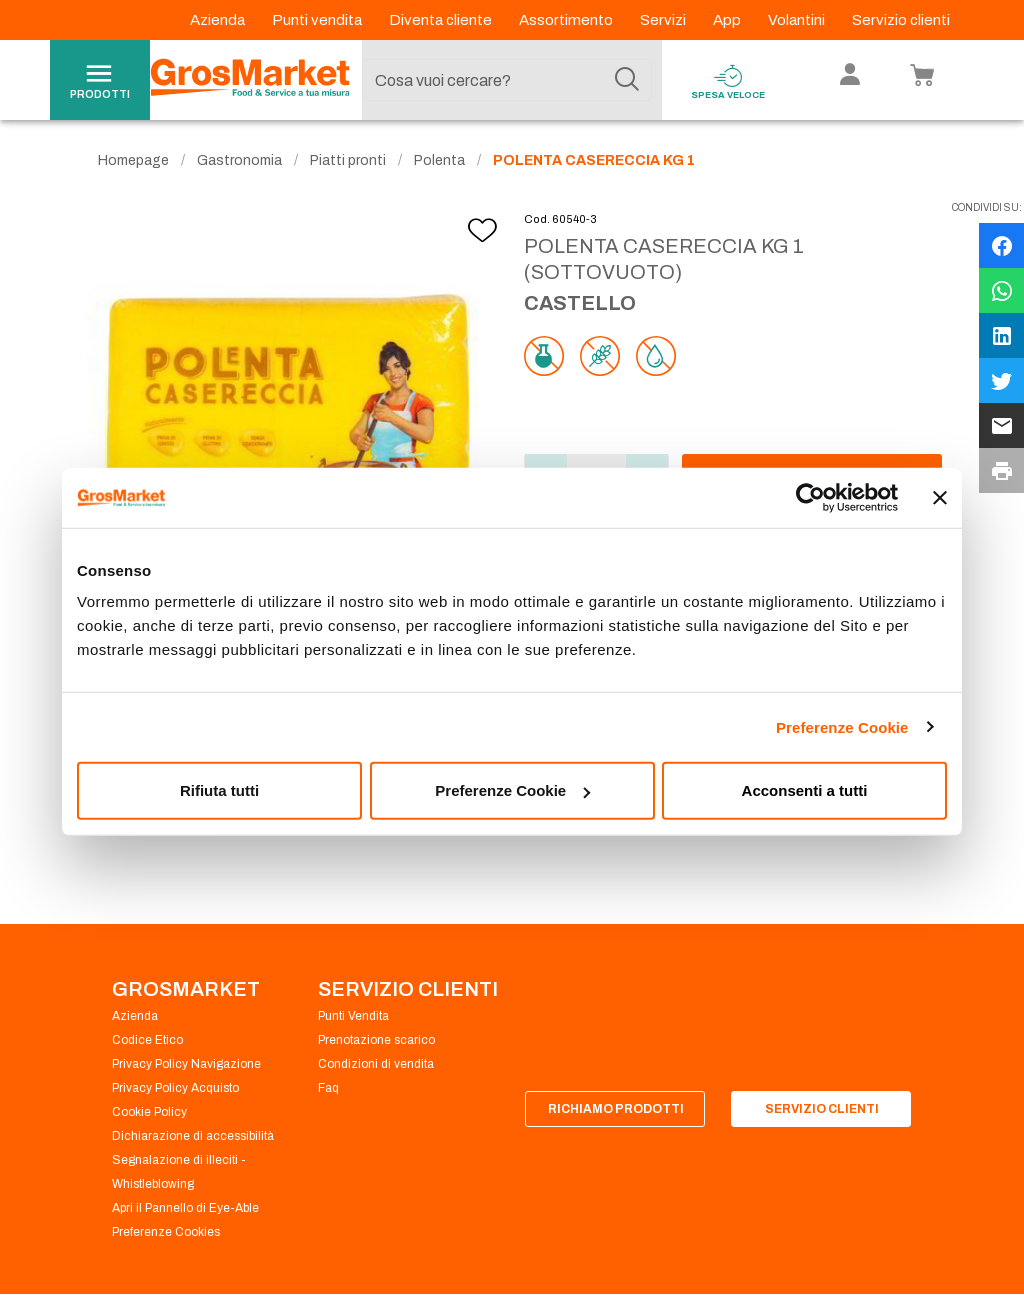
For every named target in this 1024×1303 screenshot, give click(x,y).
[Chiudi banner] (940, 497)
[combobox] (507, 80)
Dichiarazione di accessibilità (193, 1136)
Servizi (664, 20)
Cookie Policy (149, 1112)
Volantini (798, 20)
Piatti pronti (348, 160)
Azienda (219, 20)
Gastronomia (239, 160)
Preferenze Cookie (842, 726)
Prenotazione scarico (376, 1040)
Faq (328, 1088)
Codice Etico (147, 1040)
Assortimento (567, 20)
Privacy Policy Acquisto (175, 1088)
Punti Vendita (353, 1016)
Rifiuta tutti (219, 790)
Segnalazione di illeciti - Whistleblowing (179, 1172)
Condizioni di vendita (376, 1064)
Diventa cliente (442, 20)
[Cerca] (627, 80)
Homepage (133, 160)
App (728, 20)
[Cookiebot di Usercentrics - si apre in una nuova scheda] (810, 497)
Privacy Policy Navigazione (186, 1064)
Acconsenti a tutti (805, 790)
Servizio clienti (901, 20)
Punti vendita (318, 20)
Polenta (439, 160)
